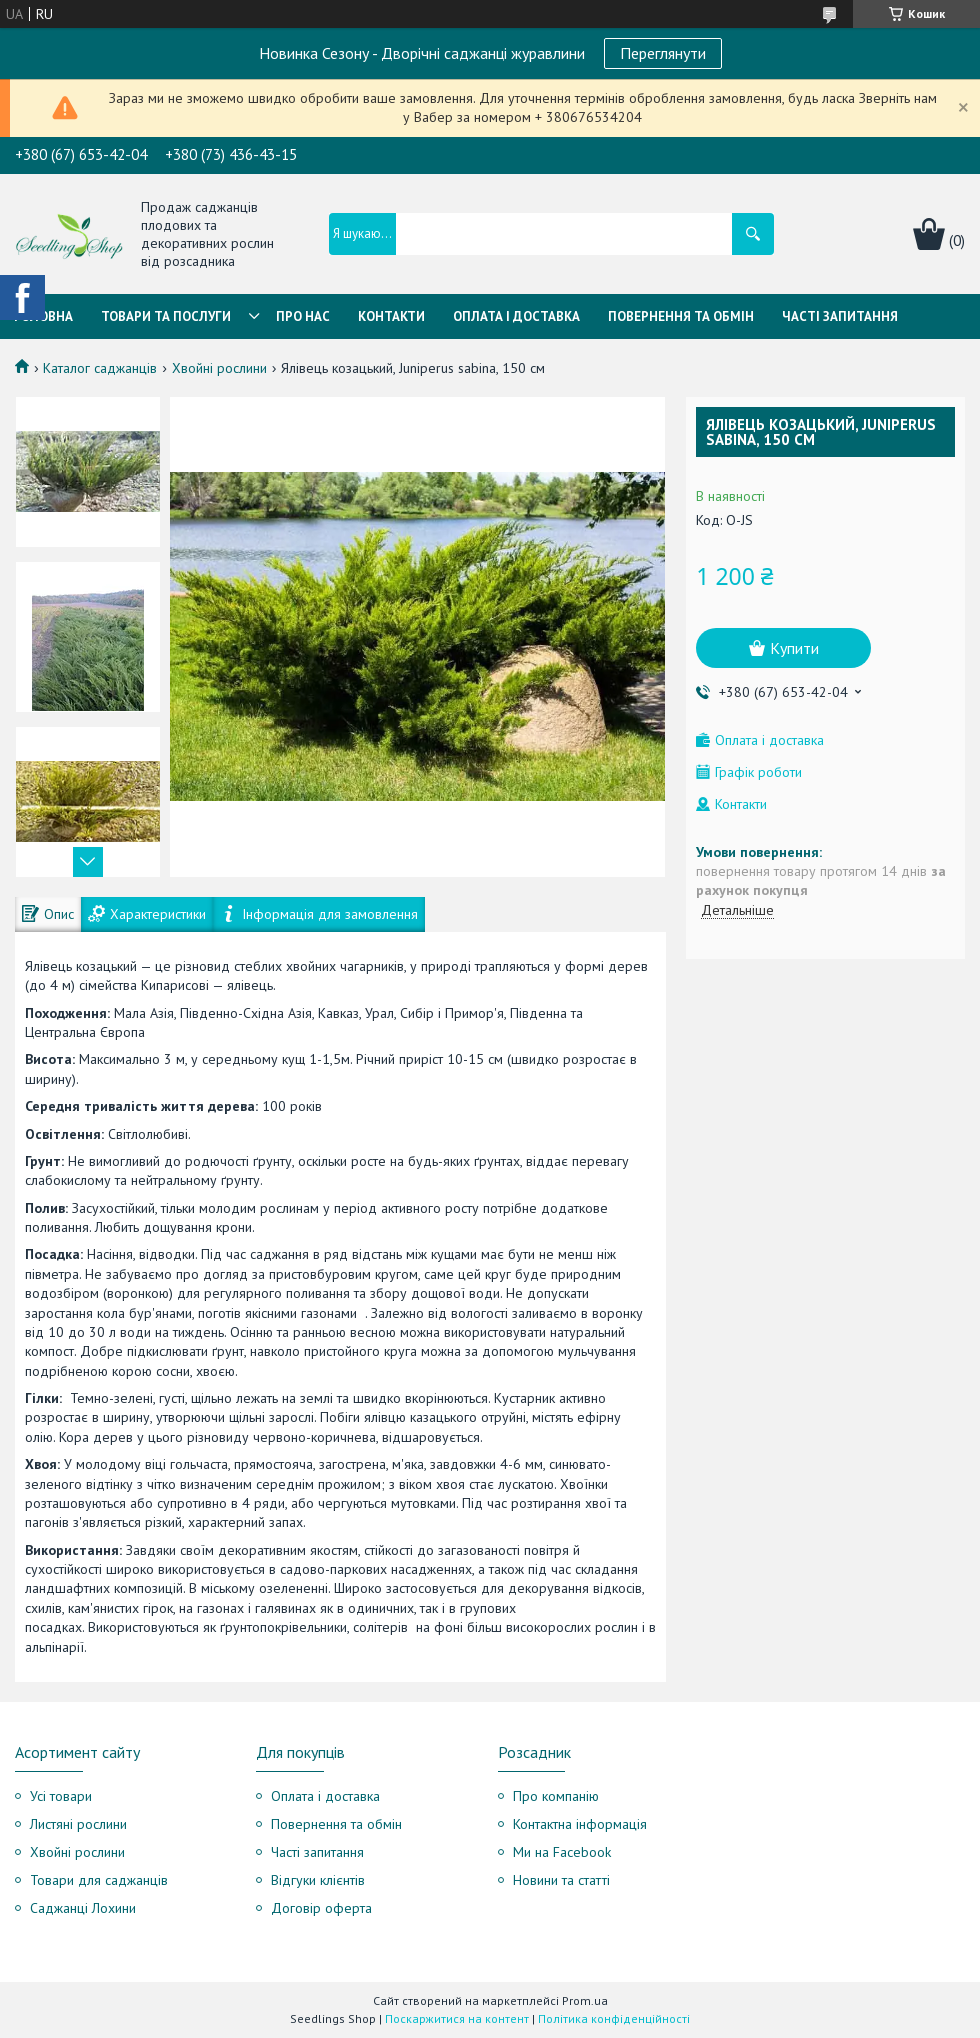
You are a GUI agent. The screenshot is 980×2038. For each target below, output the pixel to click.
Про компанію (556, 1796)
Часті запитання (840, 316)
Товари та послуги (166, 316)
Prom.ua (585, 2000)
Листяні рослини (78, 1824)
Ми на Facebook (562, 1852)
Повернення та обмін (681, 316)
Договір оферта (321, 1908)
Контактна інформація (580, 1824)
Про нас (303, 316)
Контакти (391, 316)
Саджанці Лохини (83, 1908)
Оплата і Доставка (516, 316)
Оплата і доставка (325, 1796)
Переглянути (663, 53)
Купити (794, 648)
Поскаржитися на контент (457, 2018)
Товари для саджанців (99, 1880)
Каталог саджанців (100, 368)
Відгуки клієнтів (318, 1880)
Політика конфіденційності (614, 2018)
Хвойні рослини (219, 368)
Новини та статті (561, 1880)
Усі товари (61, 1796)
